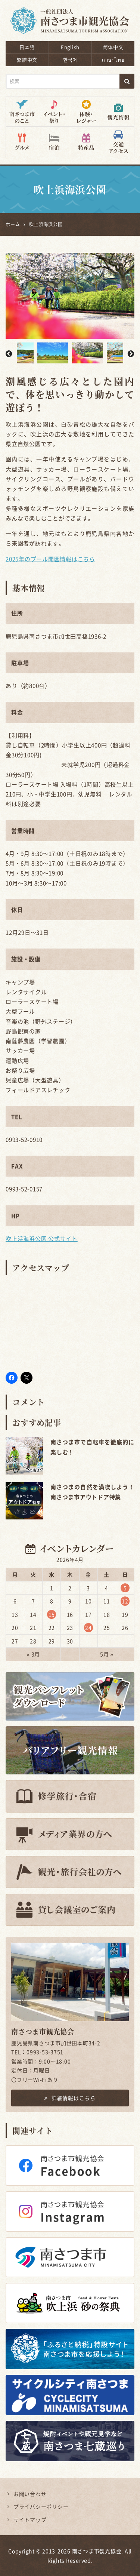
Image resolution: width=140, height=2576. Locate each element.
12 (125, 1601)
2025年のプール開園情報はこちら (50, 559)
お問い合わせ (30, 2493)
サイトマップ (30, 2519)
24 (88, 1627)
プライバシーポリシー (41, 2506)
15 (52, 1614)
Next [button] (130, 353)
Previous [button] (9, 353)
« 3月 (33, 1654)
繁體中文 (27, 59)
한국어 (70, 59)
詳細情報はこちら (70, 2098)
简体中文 (113, 46)
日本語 (27, 46)
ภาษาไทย (113, 59)
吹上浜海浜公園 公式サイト (42, 1239)
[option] (70, 296)
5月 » (106, 1654)
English (70, 46)
